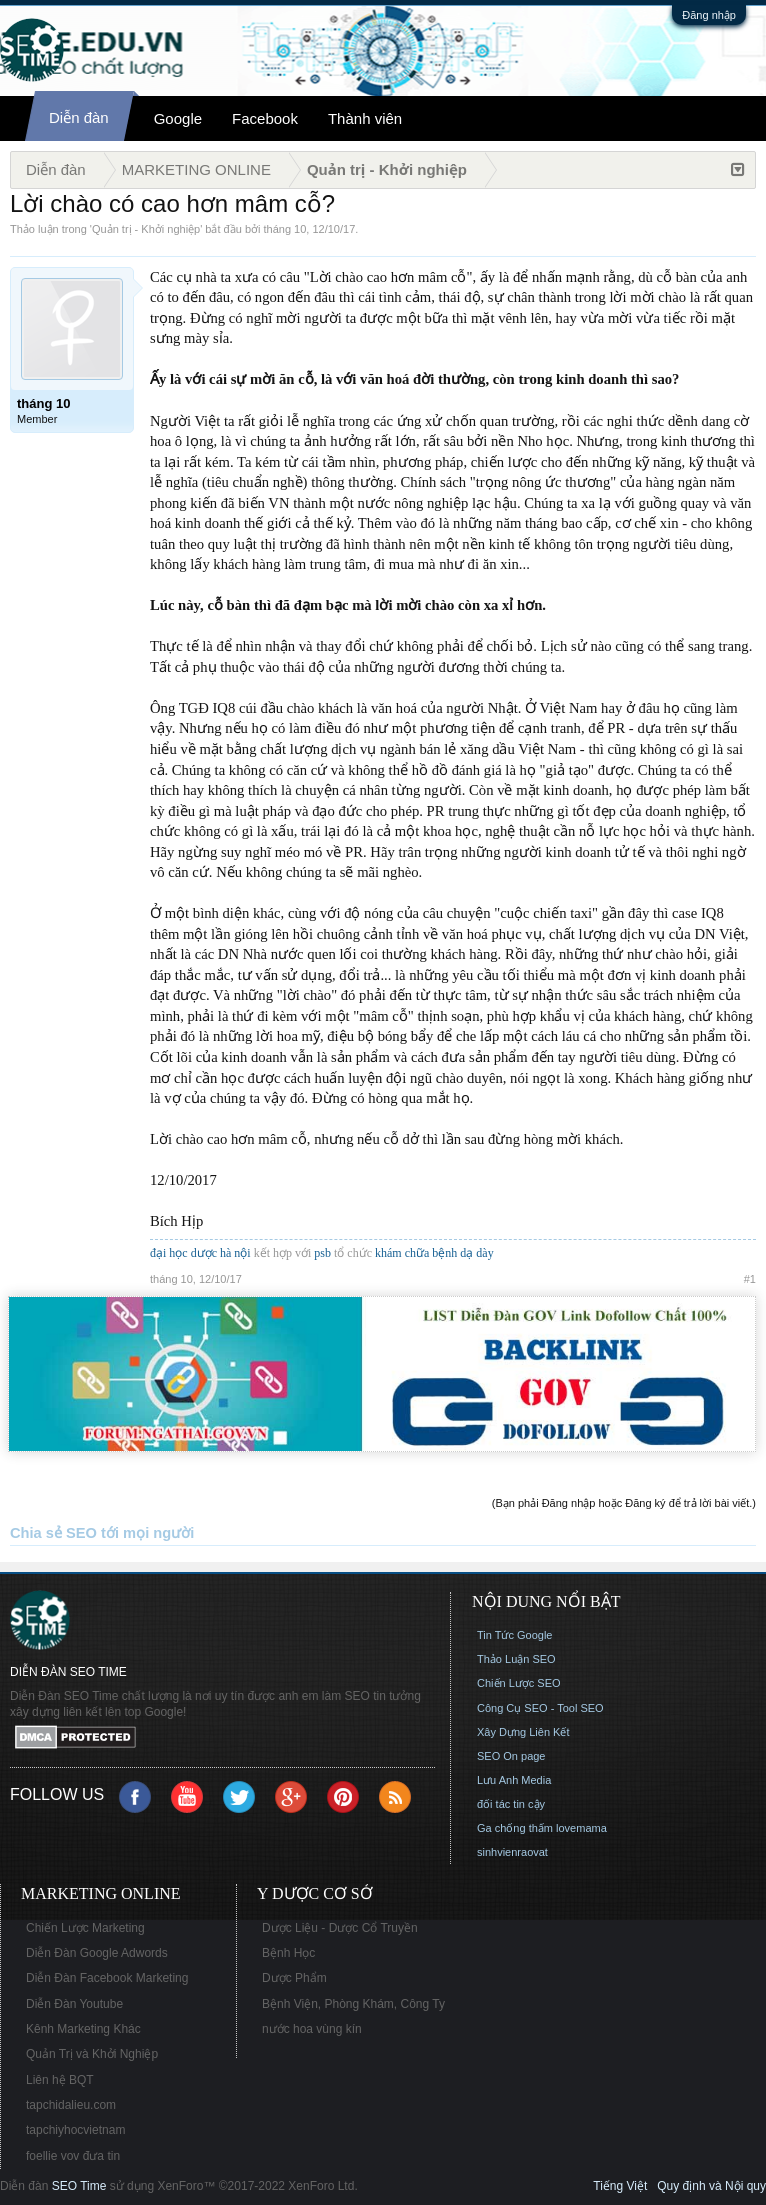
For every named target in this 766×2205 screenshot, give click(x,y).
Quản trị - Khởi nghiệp (146, 229)
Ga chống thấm (515, 1828)
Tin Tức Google (514, 1635)
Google (178, 118)
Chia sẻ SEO (53, 1533)
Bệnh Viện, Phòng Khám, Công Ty (353, 2004)
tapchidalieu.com (71, 2105)
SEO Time (79, 2186)
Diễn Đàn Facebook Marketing (107, 1978)
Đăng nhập (709, 15)
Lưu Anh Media (514, 1780)
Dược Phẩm (294, 1978)
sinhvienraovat (512, 1852)
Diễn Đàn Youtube (74, 2004)
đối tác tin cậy (511, 1804)
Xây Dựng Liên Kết (523, 1732)
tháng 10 (285, 229)
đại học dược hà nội (200, 1253)
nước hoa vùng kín (312, 2029)
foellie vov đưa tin (73, 2156)
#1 (750, 1279)
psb (322, 1253)
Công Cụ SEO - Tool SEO (540, 1708)
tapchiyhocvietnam (75, 2130)
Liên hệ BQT (60, 2080)
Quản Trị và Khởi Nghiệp (92, 2054)
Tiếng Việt (620, 2186)
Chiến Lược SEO (519, 1683)
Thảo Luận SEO (516, 1659)
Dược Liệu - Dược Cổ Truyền (340, 1928)
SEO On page (511, 1756)
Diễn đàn (79, 117)
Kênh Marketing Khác (83, 2029)
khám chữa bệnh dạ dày (434, 1253)
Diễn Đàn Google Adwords (97, 1953)
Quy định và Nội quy (711, 2186)
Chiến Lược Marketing (85, 1928)
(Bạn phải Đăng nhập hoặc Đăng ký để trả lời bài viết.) (624, 1503)
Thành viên (365, 118)
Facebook (265, 118)
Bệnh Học (288, 1953)
